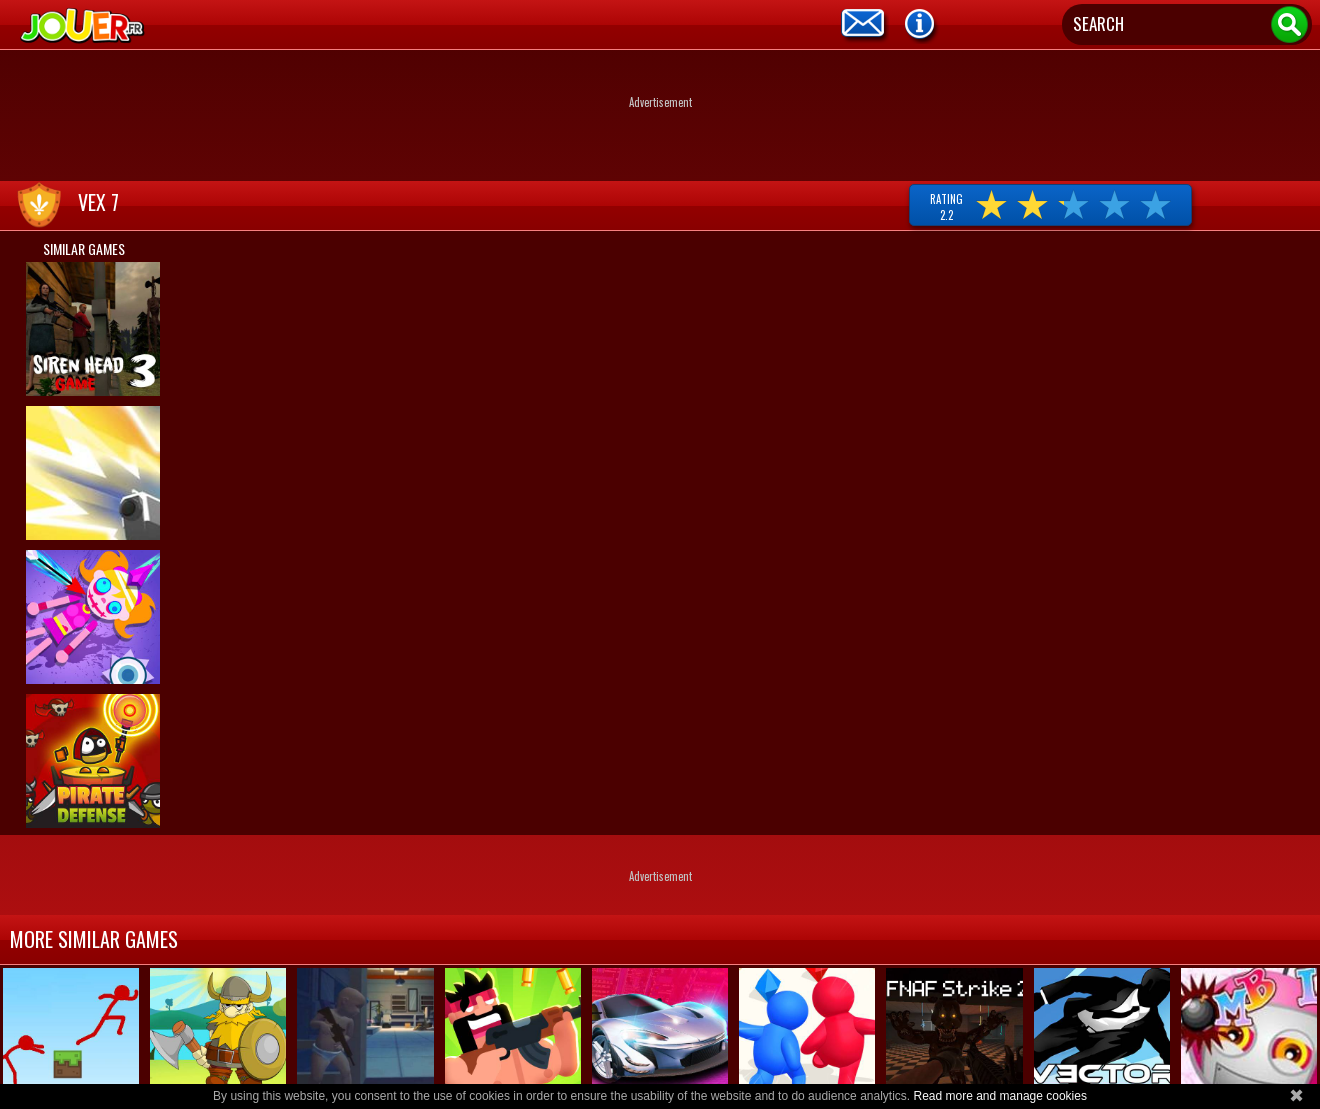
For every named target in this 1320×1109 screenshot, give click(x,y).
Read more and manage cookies (999, 1096)
